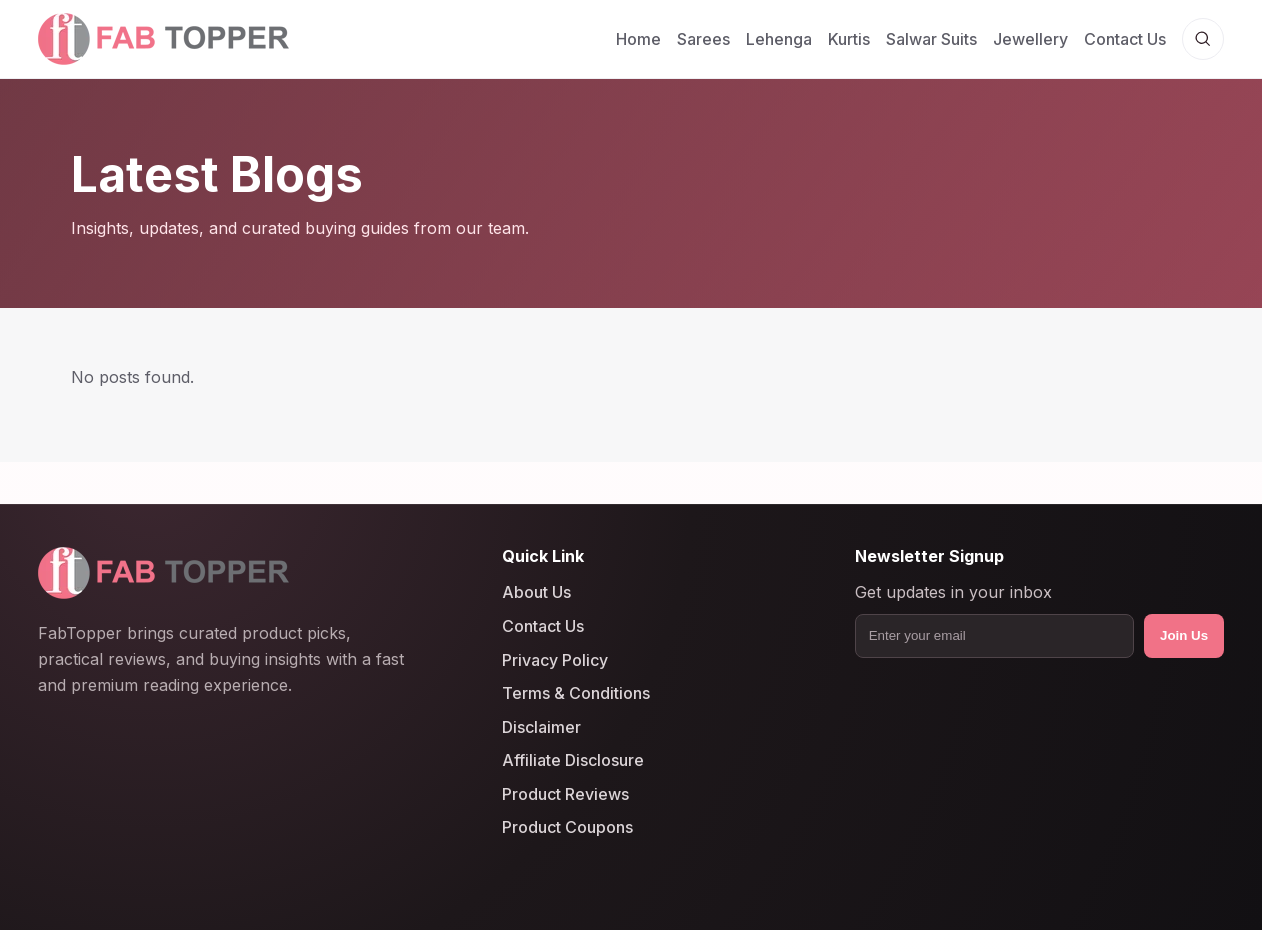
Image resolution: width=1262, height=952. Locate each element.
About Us (536, 593)
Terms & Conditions (576, 693)
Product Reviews (565, 794)
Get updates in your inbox (953, 593)
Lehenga (779, 39)
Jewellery (1030, 39)
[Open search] (1203, 39)
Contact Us (1125, 39)
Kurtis (849, 39)
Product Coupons (567, 828)
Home (638, 39)
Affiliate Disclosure (573, 760)
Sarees (703, 39)
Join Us (1184, 635)
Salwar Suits (931, 39)
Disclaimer (541, 727)
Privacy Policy (555, 660)
